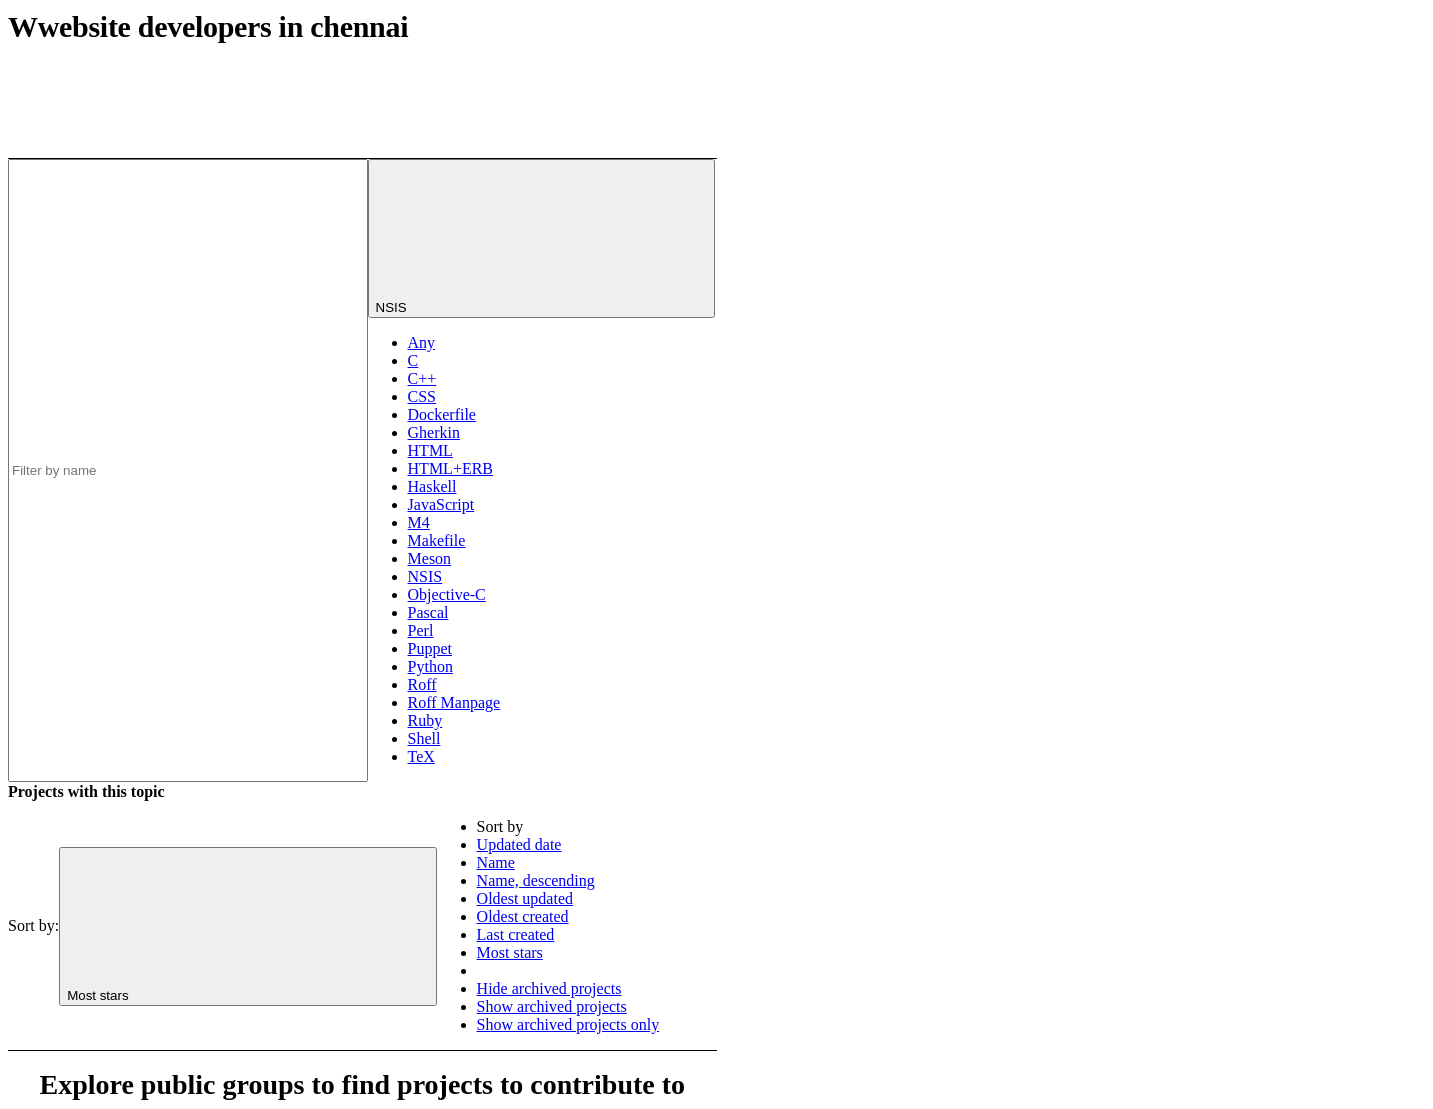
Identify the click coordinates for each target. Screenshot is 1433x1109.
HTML (430, 450)
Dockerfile (442, 414)
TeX (421, 756)
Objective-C (447, 594)
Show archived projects (552, 1006)
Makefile (437, 540)
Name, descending (536, 880)
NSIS (425, 576)
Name (496, 862)
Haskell (432, 486)
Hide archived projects (549, 988)
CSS (422, 396)
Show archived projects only (568, 1024)
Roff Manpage (454, 702)
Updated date (519, 844)
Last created (516, 934)
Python (430, 666)
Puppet (430, 648)
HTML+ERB (450, 468)
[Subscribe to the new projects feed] (567, 83)
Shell (424, 738)
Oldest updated (525, 898)
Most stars (510, 952)
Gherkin (434, 432)
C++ (422, 378)
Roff (422, 684)
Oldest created (523, 916)
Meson (430, 558)
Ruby (425, 720)
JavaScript (441, 504)
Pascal (428, 612)
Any (422, 342)
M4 (419, 522)
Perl (421, 630)
